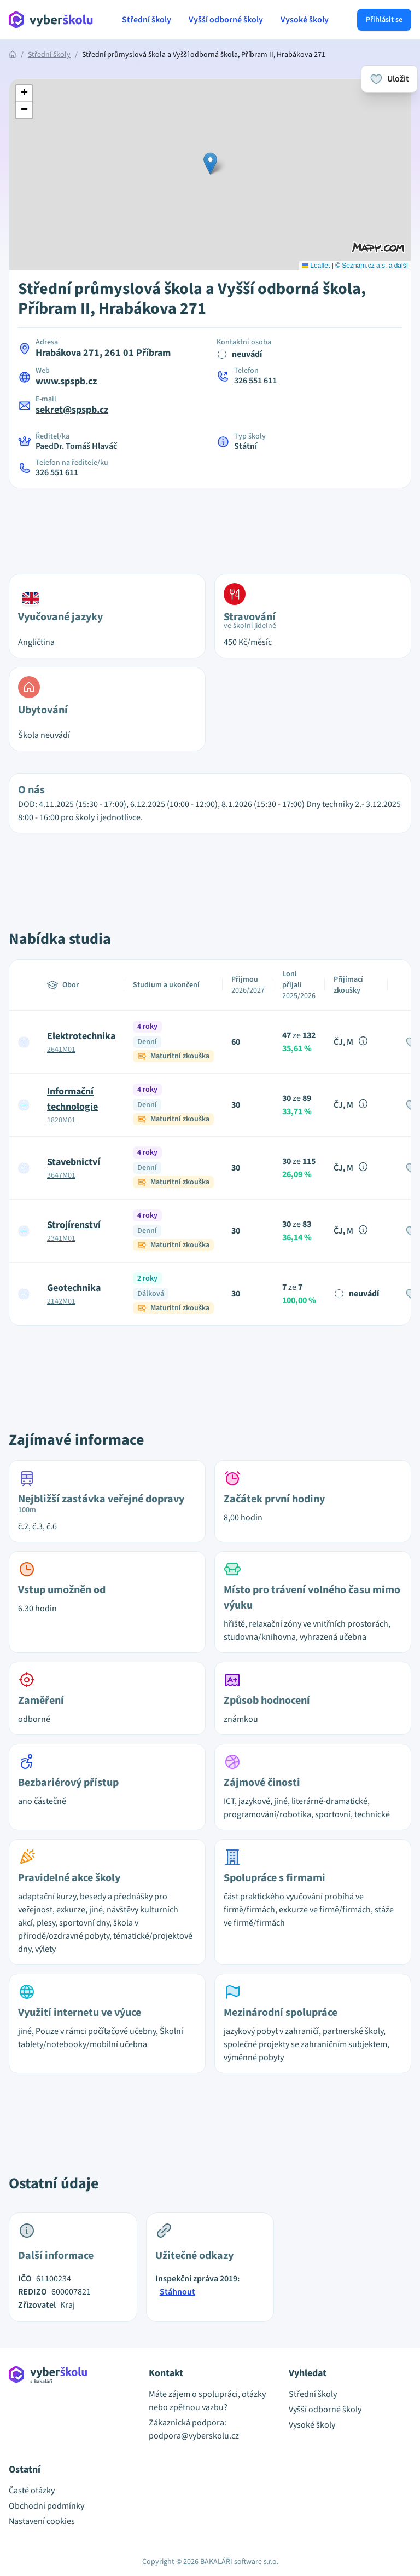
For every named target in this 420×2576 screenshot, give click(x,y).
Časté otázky (32, 2491)
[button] (210, 163)
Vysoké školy (305, 20)
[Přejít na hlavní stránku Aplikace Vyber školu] (51, 19)
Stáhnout (177, 2292)
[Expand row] (24, 1041)
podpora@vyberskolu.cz (194, 2436)
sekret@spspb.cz (72, 410)
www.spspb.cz (66, 381)
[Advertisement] (210, 524)
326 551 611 (255, 380)
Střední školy (146, 20)
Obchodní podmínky (46, 2506)
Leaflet (316, 265)
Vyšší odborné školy (226, 20)
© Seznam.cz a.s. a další (371, 265)
